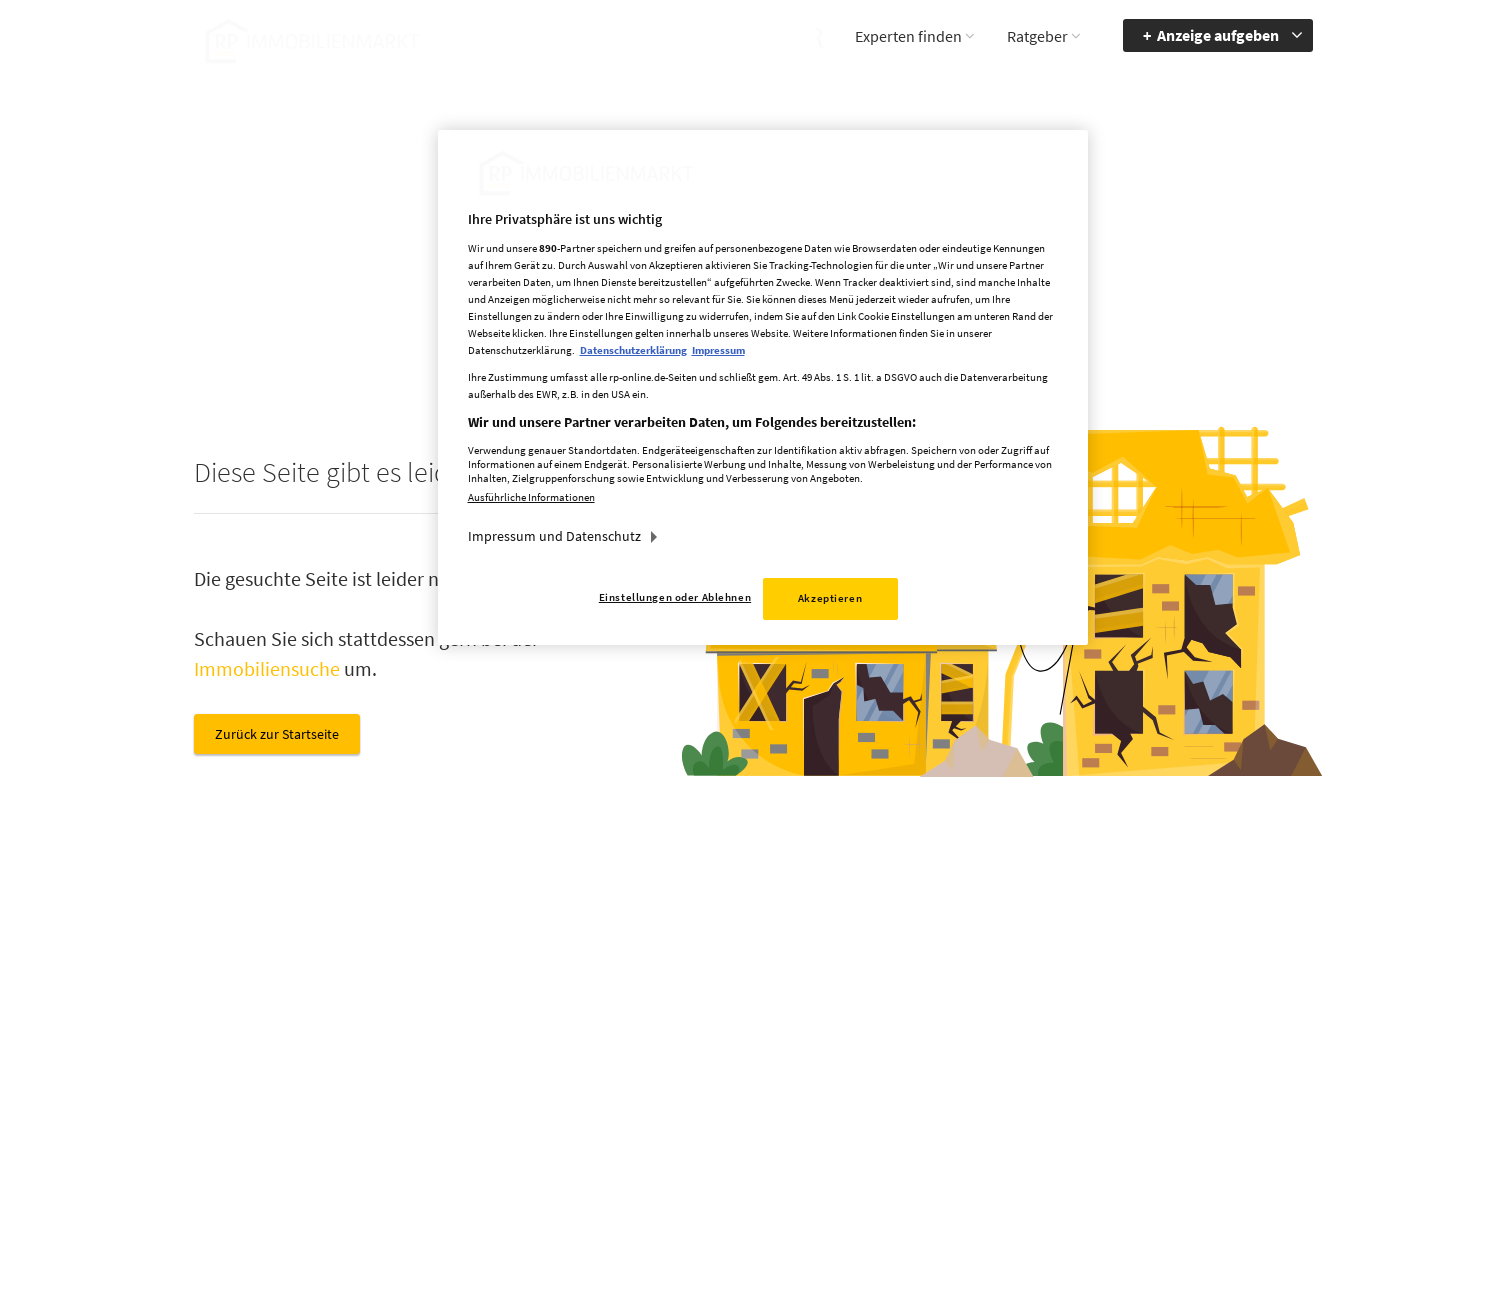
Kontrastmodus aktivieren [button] (1074, 1115)
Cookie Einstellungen (930, 1117)
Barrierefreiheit (1231, 1030)
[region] (763, 387)
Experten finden (908, 36)
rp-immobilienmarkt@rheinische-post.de (699, 1115)
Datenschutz (904, 1088)
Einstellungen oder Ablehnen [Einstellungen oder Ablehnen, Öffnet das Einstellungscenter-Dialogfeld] (675, 597)
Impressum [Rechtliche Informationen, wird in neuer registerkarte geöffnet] (718, 350)
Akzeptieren (830, 598)
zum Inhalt (1219, 1088)
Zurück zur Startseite (277, 734)
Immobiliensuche (267, 668)
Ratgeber (1037, 36)
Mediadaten (902, 1030)
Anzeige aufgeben (1218, 35)
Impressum (901, 1059)
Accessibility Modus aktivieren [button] (1084, 1068)
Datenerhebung (914, 1146)
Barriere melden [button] (1075, 1030)
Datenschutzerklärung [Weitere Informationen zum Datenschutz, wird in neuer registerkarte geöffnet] (633, 350)
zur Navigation (1230, 1059)
